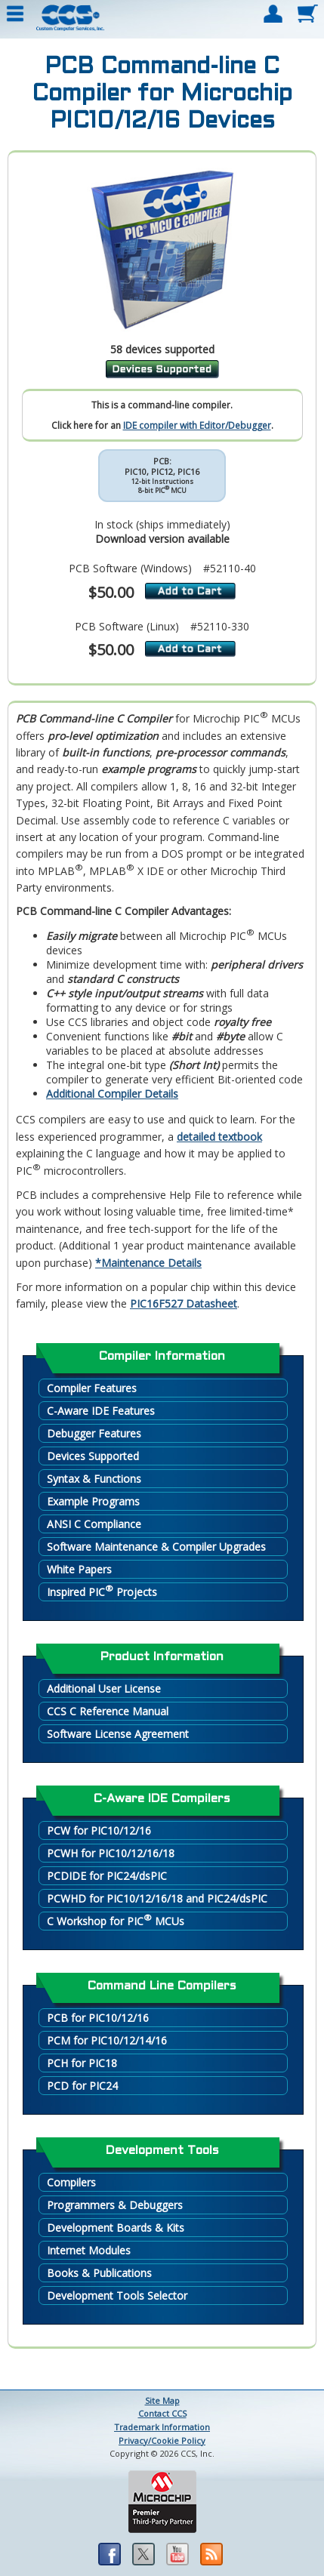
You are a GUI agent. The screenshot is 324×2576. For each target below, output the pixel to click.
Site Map (162, 2400)
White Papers (79, 1569)
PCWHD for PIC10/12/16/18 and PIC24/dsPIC (157, 1898)
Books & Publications (99, 2273)
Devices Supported (93, 1456)
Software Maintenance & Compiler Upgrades (156, 1546)
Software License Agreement (118, 1734)
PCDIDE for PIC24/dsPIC (107, 1876)
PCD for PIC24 (82, 2085)
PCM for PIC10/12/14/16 (107, 2040)
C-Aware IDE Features (101, 1411)
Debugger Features (94, 1433)
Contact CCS (162, 2413)
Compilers (71, 2182)
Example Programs (93, 1501)
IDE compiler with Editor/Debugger (197, 425)
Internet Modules (89, 2250)
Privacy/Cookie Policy (162, 2440)
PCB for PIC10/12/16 (98, 2018)
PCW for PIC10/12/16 (99, 1830)
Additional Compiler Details (112, 1093)
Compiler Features (92, 1388)
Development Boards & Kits (115, 2227)
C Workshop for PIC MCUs (115, 1920)
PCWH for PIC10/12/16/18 (110, 1853)
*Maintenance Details (148, 1263)
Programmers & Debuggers (115, 2205)
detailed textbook (219, 1136)
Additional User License (104, 1688)
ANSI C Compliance (94, 1524)
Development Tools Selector (117, 2295)
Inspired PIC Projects (102, 1591)
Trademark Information (162, 2427)
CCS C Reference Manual (107, 1711)
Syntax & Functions (94, 1478)
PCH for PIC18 (82, 2063)
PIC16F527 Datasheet (183, 1303)
